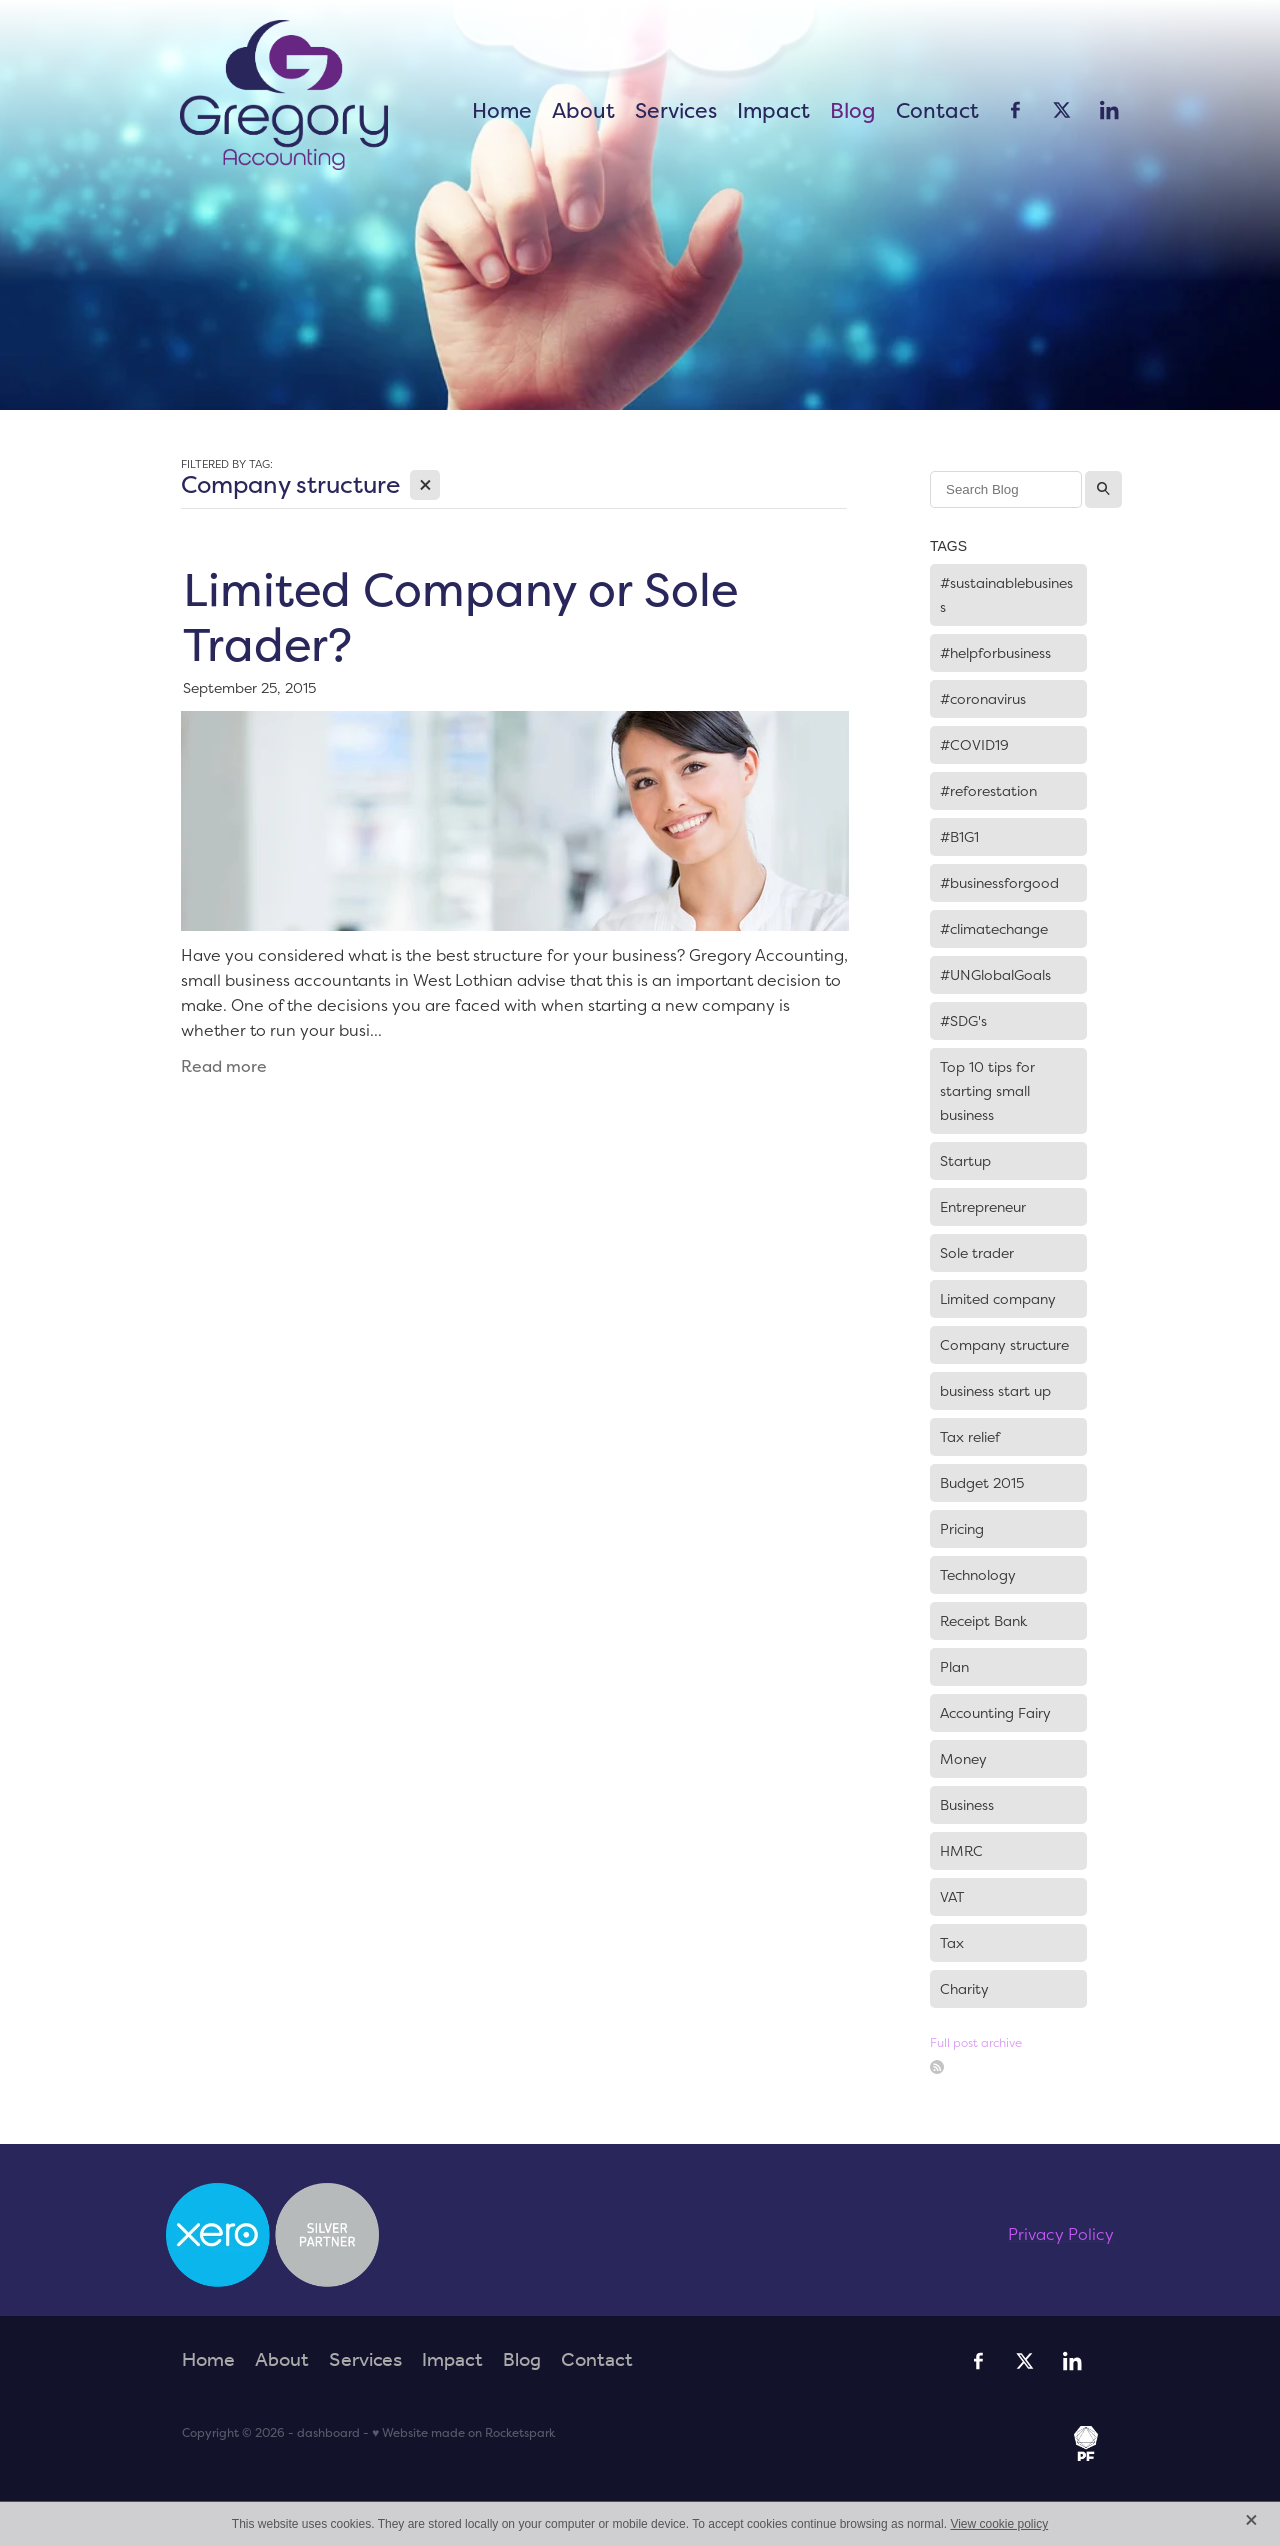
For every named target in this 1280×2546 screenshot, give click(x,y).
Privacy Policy (1061, 2234)
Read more (224, 1066)
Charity (964, 1989)
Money (963, 1759)
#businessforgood (999, 883)
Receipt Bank (983, 1621)
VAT (952, 1897)
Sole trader (977, 1253)
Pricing (962, 1529)
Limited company (998, 1299)
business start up (995, 1391)
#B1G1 (959, 837)
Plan (954, 1667)
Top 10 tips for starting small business (987, 1091)
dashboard (328, 2433)
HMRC (961, 1851)
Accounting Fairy (995, 1713)
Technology (978, 1575)
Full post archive (976, 2042)
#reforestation (988, 791)
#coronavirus (983, 699)
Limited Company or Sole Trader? (460, 616)
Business (967, 1805)
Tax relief (970, 1437)
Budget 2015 (982, 1483)
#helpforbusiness (995, 653)
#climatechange (994, 929)
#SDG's (963, 1021)
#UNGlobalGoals (995, 975)
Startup (965, 1161)
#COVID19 (974, 745)
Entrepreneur (983, 1207)
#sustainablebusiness (1006, 595)
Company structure (1004, 1345)
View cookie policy (999, 2524)
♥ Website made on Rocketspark (463, 2433)
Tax (952, 1943)
